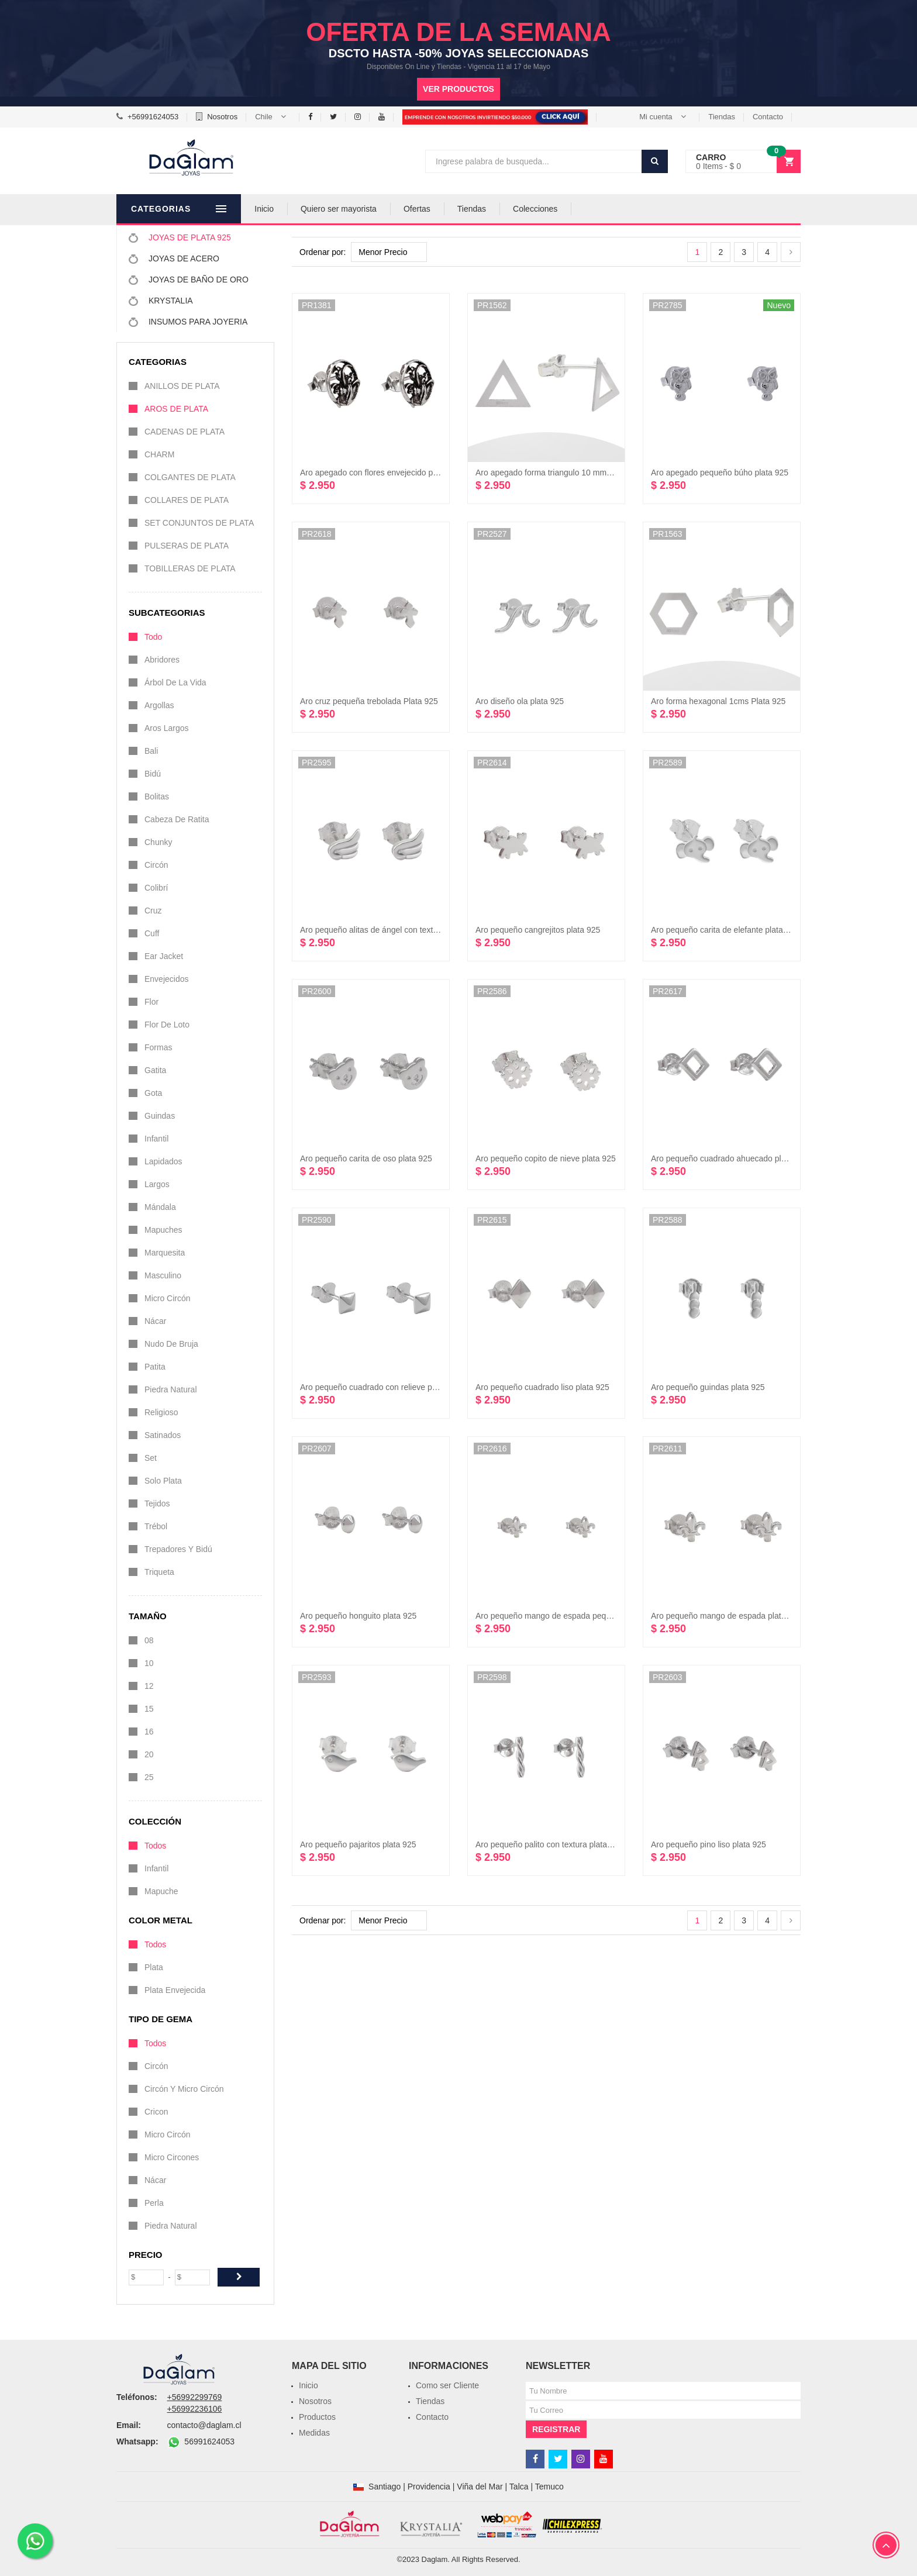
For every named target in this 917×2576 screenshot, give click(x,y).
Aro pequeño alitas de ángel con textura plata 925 (390, 929)
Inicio (297, 208)
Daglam (435, 2559)
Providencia (429, 2486)
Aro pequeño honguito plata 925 (358, 1615)
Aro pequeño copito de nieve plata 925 (545, 1158)
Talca (519, 2486)
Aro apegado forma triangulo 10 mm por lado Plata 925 (575, 472)
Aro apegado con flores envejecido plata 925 (381, 472)
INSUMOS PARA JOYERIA (188, 321)
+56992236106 (194, 2408)
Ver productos (458, 89)
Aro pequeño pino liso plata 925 (708, 1844)
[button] (273, 116)
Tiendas (721, 116)
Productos (317, 2417)
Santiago (384, 2486)
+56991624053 (152, 116)
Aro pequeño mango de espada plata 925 (726, 1615)
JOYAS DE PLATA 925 (180, 237)
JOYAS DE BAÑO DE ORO (189, 279)
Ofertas (450, 208)
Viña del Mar (479, 2486)
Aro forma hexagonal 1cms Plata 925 (718, 701)
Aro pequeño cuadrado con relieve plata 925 (380, 1387)
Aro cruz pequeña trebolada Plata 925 (369, 701)
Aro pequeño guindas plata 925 (708, 1387)
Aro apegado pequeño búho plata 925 (719, 472)
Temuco (549, 2486)
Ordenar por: (322, 252)
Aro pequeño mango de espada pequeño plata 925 (567, 1615)
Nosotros (222, 116)
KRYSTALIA (161, 300)
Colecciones (568, 208)
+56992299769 (194, 2397)
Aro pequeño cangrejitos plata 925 (537, 929)
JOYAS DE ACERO (174, 258)
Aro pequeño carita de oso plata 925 (366, 1158)
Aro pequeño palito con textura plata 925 (549, 1844)
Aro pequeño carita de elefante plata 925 (725, 929)
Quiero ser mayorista (372, 208)
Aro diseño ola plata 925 (519, 701)
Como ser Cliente (447, 2385)
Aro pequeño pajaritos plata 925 (358, 1844)
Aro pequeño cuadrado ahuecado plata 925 (729, 1158)
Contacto (768, 116)
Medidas (314, 2432)
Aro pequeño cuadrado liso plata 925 (542, 1387)
